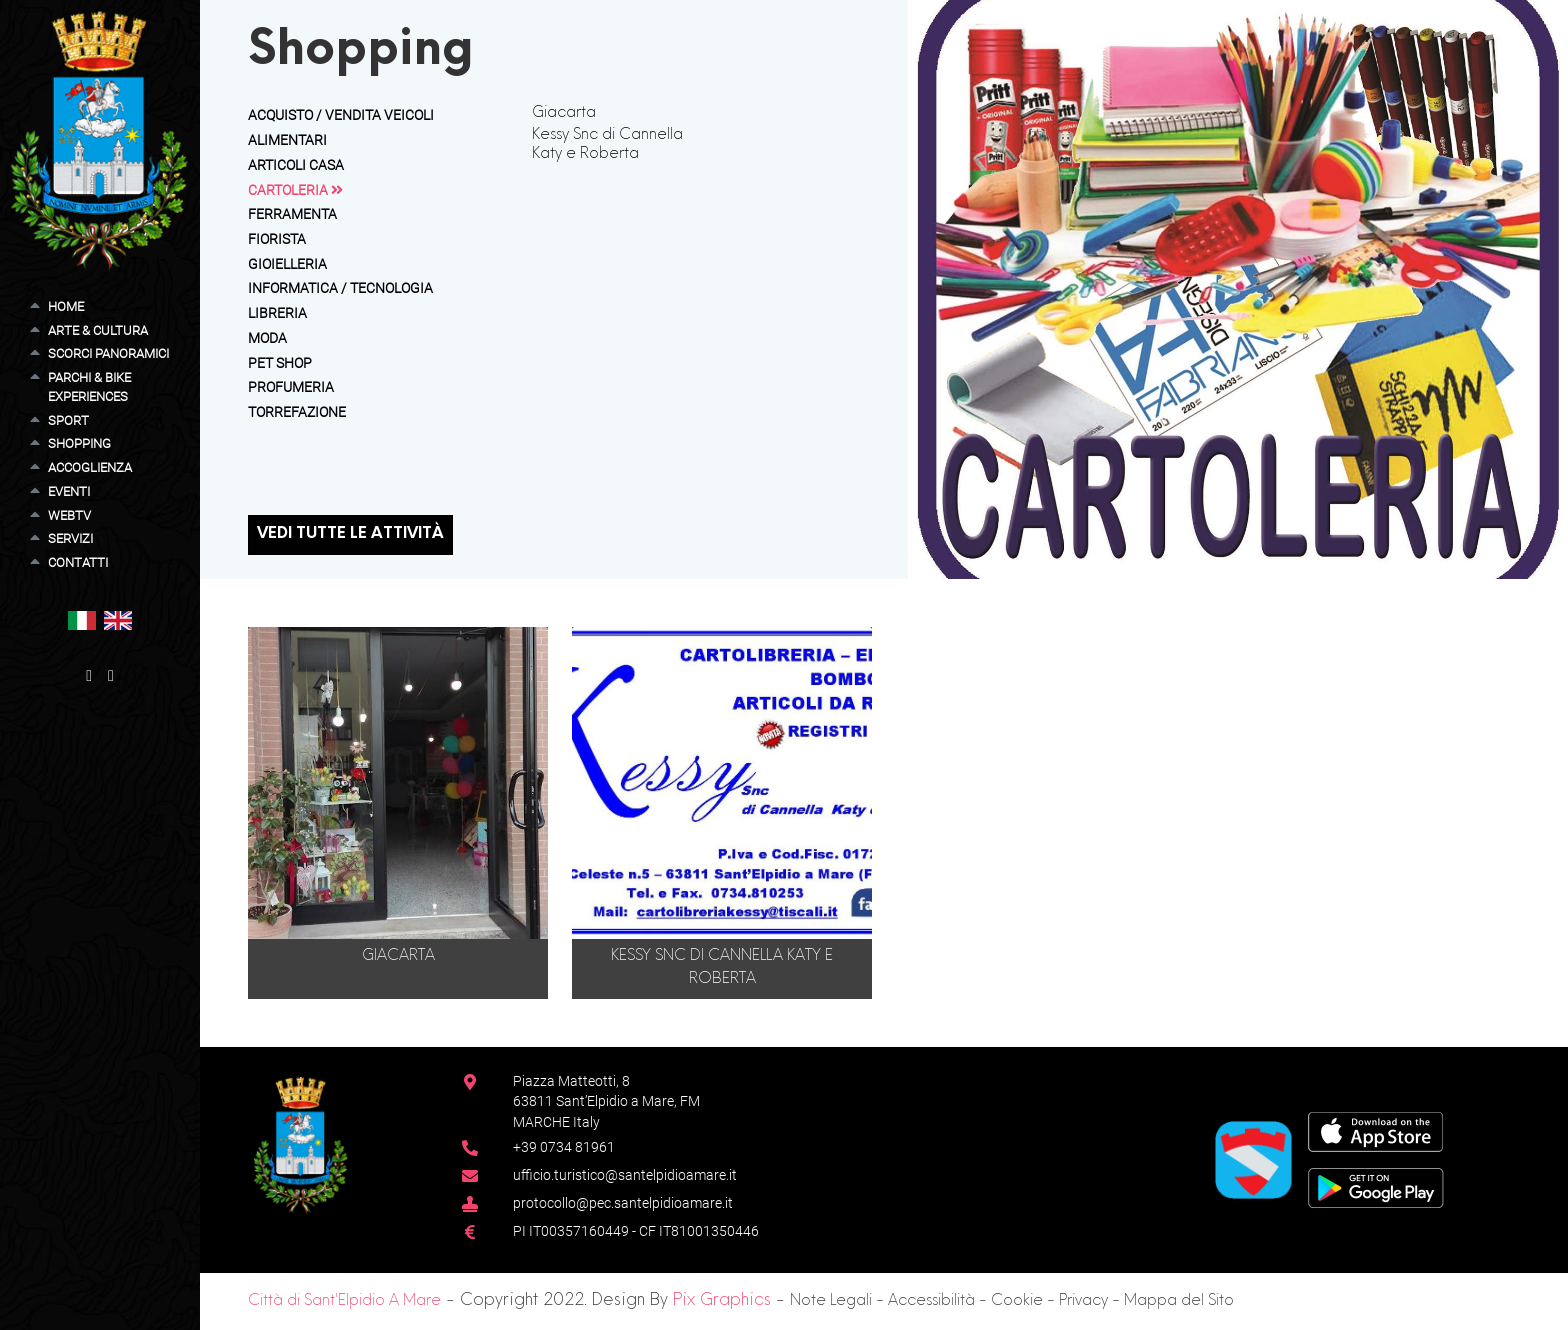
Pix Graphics (722, 1301)
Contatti (78, 562)
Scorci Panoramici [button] (108, 353)
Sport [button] (68, 420)
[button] (82, 619)
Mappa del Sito (1179, 1301)
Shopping (79, 443)
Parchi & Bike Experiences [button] (89, 387)
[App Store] (1375, 1130)
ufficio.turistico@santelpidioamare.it (625, 1175)
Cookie (1017, 1301)
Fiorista (277, 239)
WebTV (69, 515)
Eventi (69, 491)
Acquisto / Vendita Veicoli (341, 115)
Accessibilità (931, 1301)
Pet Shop (280, 363)
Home (66, 306)
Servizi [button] (70, 538)
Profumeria (291, 387)
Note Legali (831, 1301)
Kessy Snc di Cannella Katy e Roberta (607, 144)
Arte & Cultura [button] (98, 330)
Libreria (277, 313)
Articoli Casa (296, 165)
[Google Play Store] (1376, 1186)
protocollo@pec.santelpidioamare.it (623, 1203)
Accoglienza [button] (90, 467)
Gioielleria (287, 264)
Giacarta (564, 113)
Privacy (1083, 1301)
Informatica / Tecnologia (340, 288)
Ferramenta (292, 214)
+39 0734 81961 (564, 1147)
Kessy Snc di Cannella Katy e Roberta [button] (722, 968)
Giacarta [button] (398, 956)
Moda (267, 338)
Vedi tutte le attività (350, 534)
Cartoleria (295, 190)
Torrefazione (297, 412)
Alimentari (287, 140)
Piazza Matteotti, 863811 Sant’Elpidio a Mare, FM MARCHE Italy (606, 1101)
